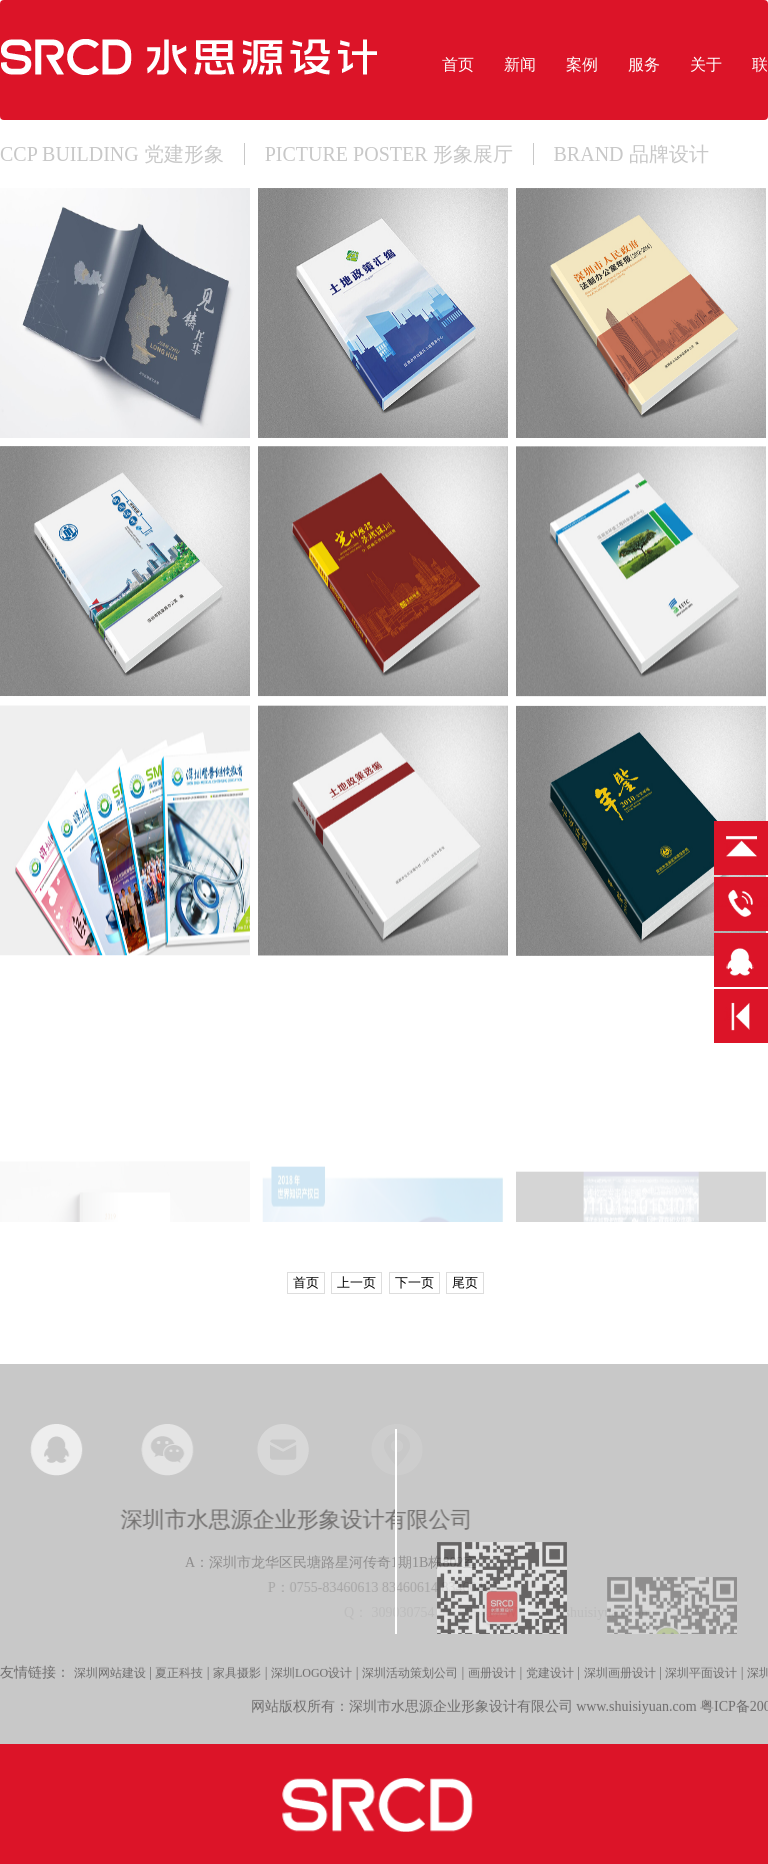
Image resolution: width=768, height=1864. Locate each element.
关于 (706, 64)
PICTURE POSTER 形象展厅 (389, 154)
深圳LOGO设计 (311, 1689)
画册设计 (492, 1689)
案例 (582, 64)
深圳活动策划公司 (410, 1689)
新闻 (520, 64)
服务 (644, 64)
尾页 (465, 1282)
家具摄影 (237, 1689)
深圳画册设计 (620, 1689)
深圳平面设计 (701, 1689)
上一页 (356, 1282)
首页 (458, 64)
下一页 (414, 1282)
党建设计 (550, 1689)
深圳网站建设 (110, 1689)
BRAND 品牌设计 (631, 154)
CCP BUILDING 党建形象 (112, 154)
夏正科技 (179, 1689)
